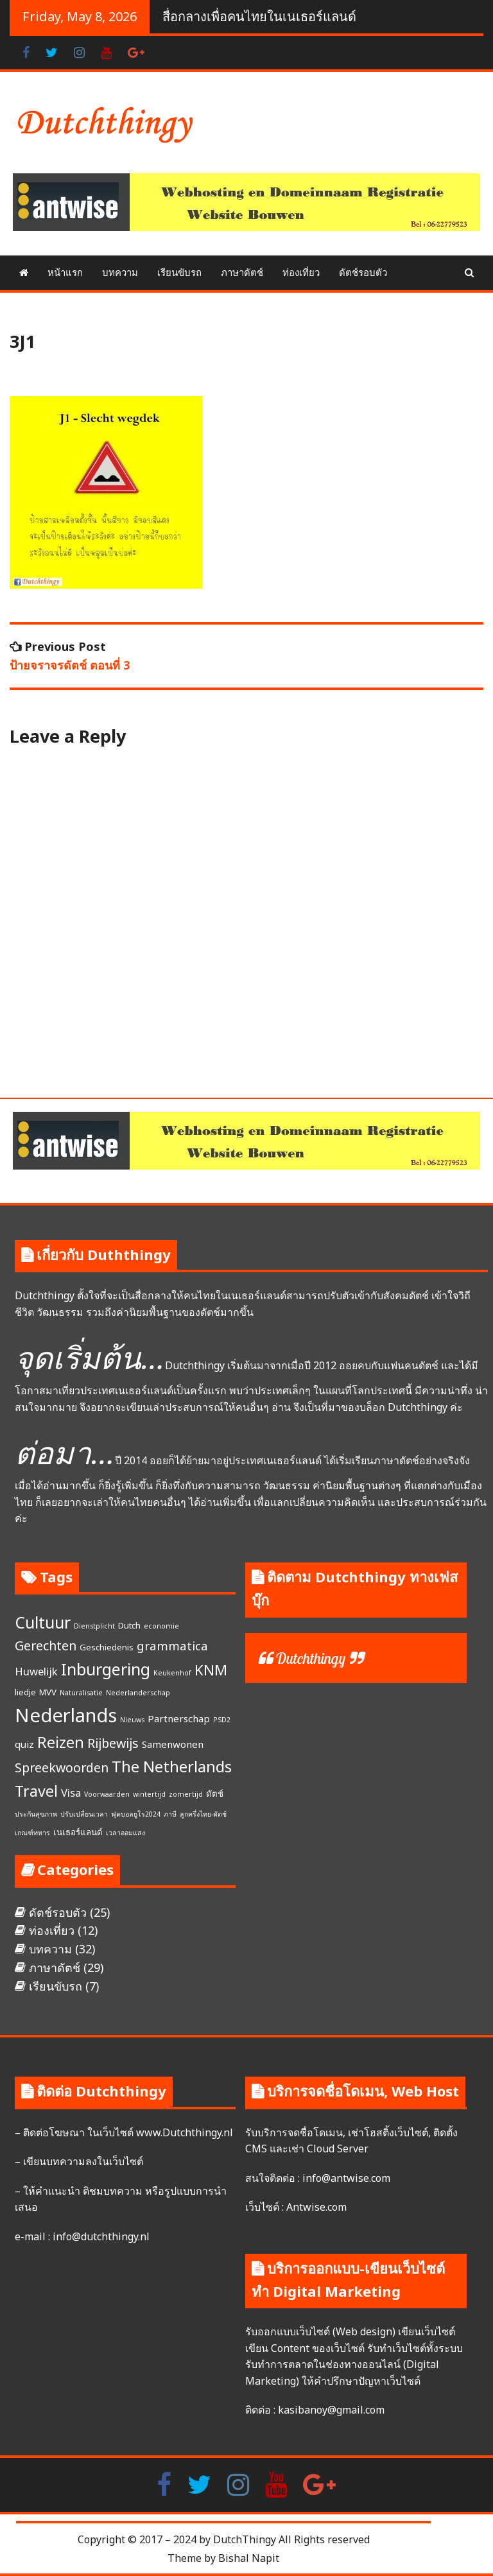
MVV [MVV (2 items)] (47, 1692)
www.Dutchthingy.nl (184, 2132)
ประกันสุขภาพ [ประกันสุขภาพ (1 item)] (36, 1814)
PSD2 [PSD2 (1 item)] (221, 1719)
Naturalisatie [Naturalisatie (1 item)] (81, 1692)
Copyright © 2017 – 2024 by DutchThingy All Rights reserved (224, 2539)
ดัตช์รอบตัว (363, 272)
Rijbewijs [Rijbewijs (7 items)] (113, 1743)
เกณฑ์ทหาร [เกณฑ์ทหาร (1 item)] (32, 1832)
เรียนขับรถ (179, 272)
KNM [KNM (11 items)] (211, 1670)
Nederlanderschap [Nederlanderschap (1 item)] (138, 1692)
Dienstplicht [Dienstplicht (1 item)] (94, 1625)
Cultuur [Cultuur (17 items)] (43, 1622)
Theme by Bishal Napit (223, 2558)
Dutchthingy (310, 1658)
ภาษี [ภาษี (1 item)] (170, 1814)
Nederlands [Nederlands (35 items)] (66, 1715)
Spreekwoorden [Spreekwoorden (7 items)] (61, 1767)
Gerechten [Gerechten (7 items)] (45, 1645)
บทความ (120, 272)
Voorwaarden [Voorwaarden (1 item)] (107, 1794)
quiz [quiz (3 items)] (24, 1744)
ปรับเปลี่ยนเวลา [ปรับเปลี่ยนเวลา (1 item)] (84, 1814)
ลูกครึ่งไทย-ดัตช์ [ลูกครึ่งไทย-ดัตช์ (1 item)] (203, 1814)
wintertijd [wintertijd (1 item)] (149, 1794)
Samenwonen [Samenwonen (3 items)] (172, 1744)
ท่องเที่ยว (301, 272)
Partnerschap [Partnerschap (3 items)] (179, 1718)
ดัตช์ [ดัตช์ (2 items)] (214, 1793)
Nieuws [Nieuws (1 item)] (132, 1719)
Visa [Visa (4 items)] (71, 1792)
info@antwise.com (346, 2178)
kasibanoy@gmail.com (331, 2410)
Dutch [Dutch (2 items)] (129, 1625)
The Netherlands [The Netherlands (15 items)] (172, 1766)
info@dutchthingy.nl (100, 2236)
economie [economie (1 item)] (161, 1625)
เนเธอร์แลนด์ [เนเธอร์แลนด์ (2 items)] (78, 1832)
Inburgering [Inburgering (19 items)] (105, 1669)
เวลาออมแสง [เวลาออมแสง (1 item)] (125, 1832)
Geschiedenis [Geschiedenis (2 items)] (107, 1647)
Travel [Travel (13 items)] (36, 1791)
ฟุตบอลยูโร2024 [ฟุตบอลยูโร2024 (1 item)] (135, 1814)
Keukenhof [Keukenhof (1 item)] (172, 1672)
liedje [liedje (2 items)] (25, 1692)
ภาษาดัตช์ (242, 272)
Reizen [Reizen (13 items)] (60, 1742)
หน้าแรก (65, 272)
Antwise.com (316, 2207)
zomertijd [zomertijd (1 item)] (186, 1794)
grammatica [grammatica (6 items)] (172, 1646)
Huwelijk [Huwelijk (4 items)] (36, 1671)
